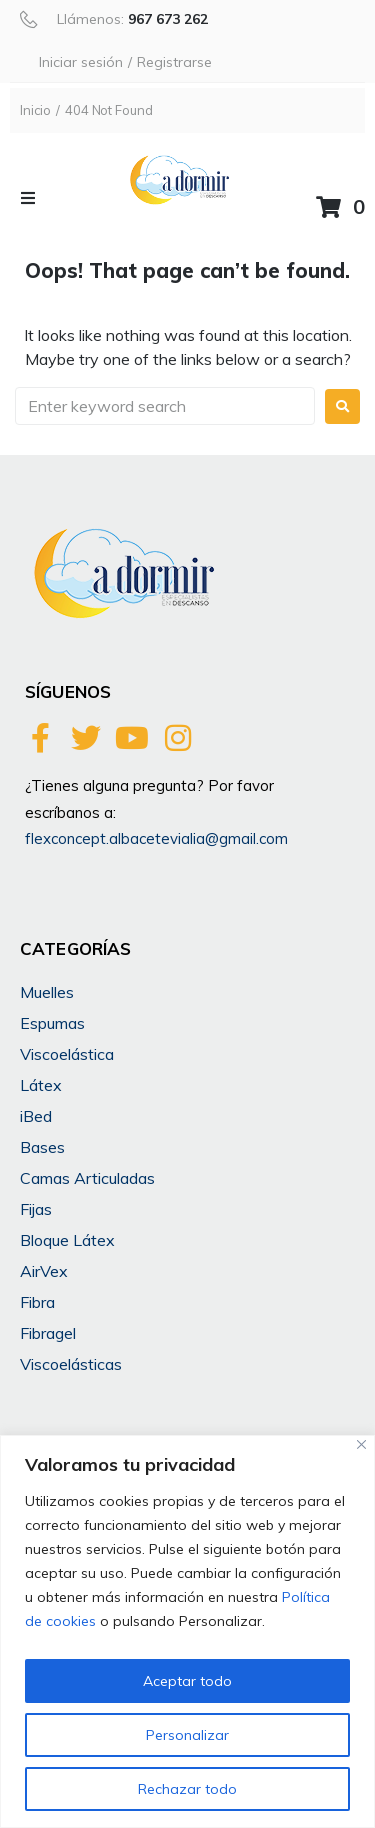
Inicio (35, 110)
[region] (187, 1631)
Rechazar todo (187, 1789)
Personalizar (187, 1735)
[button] (28, 198)
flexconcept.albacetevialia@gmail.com (156, 838)
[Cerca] (361, 1444)
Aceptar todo (187, 1681)
